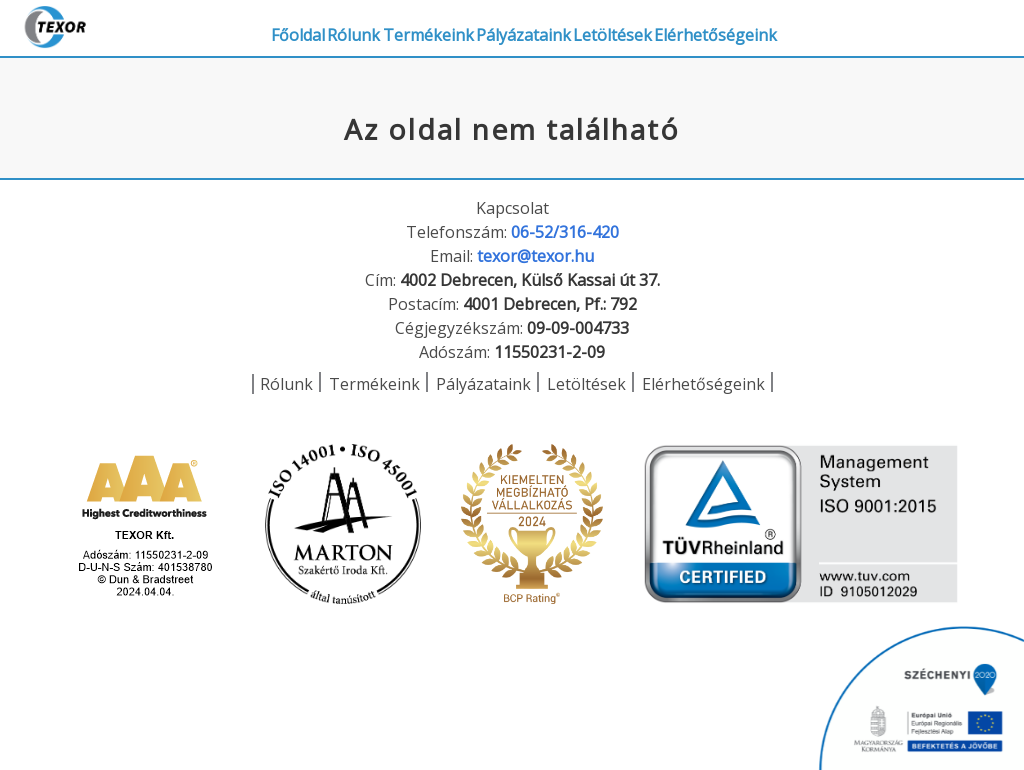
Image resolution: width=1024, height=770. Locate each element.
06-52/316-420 (565, 232)
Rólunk (398, 28)
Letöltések (746, 28)
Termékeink (502, 28)
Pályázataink (627, 28)
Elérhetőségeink (879, 28)
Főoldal (313, 28)
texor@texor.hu (535, 256)
